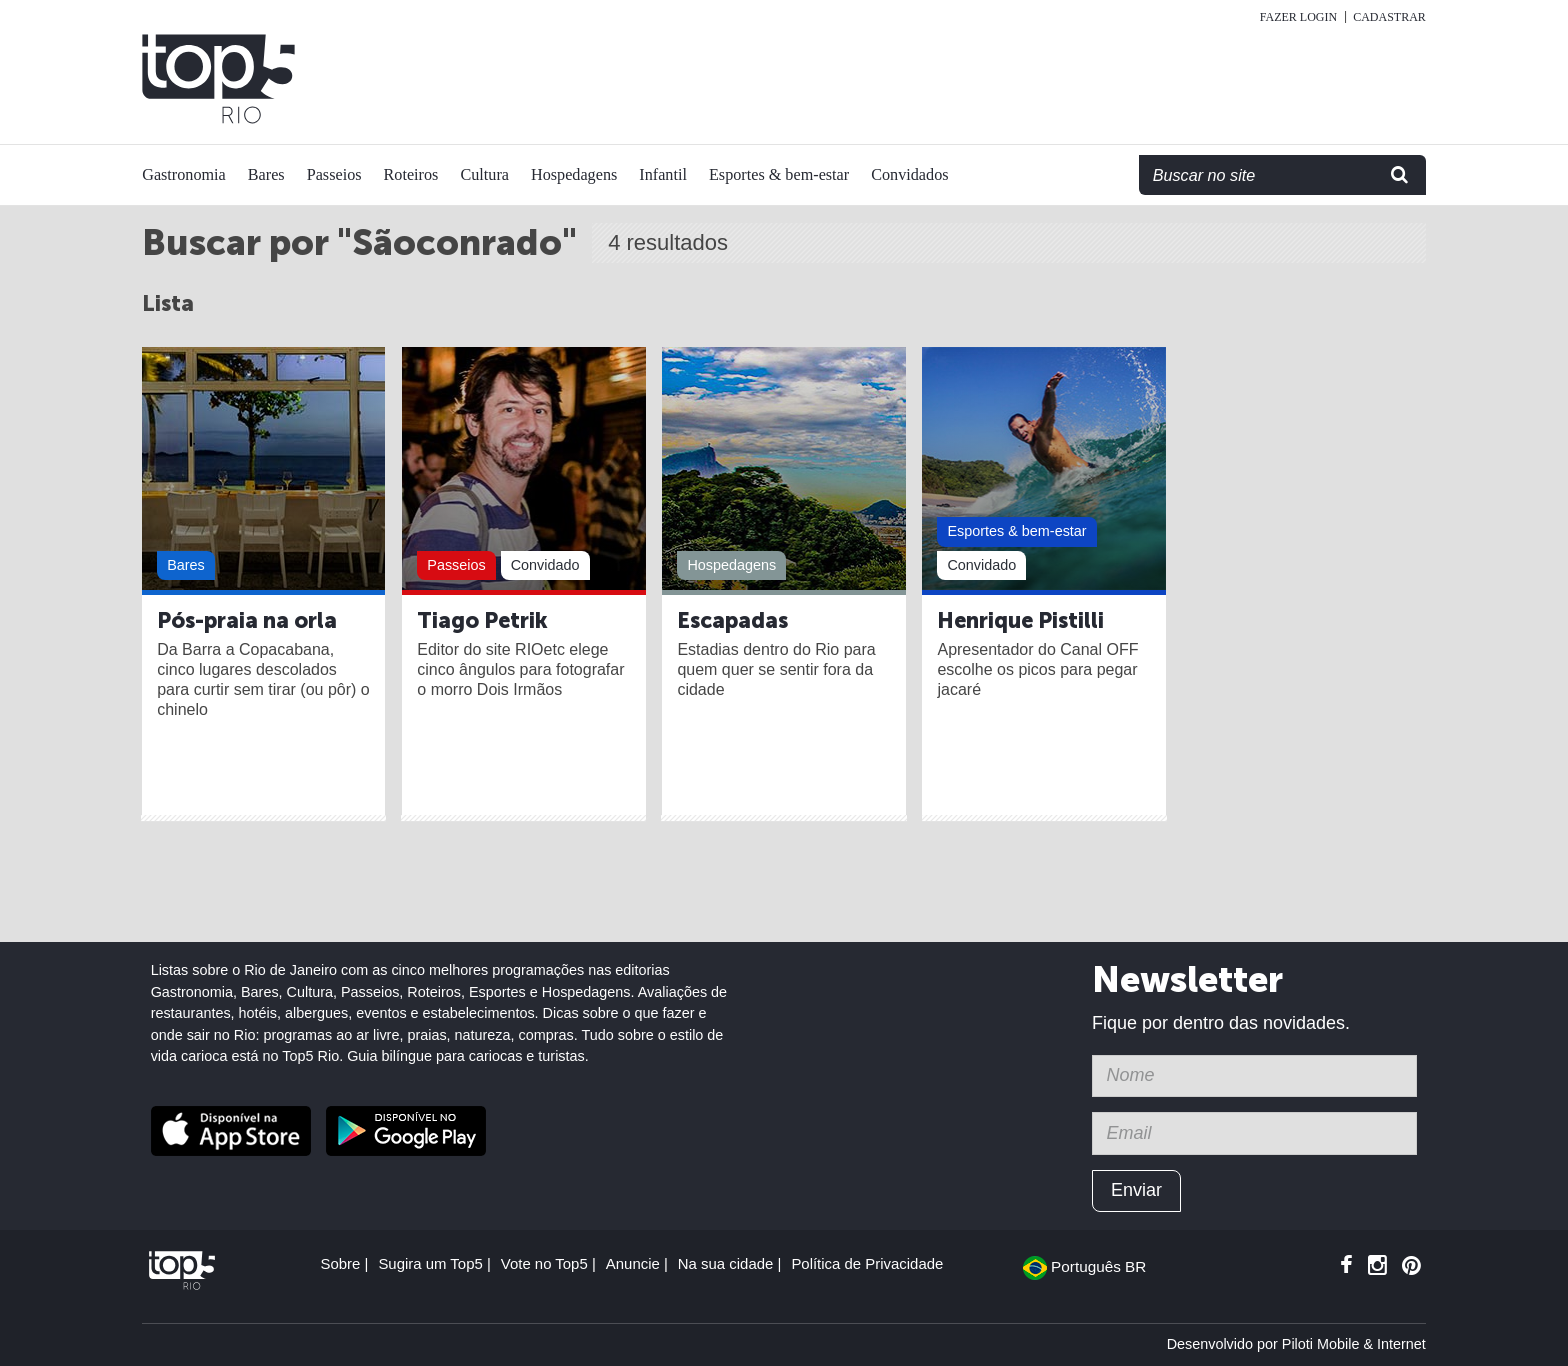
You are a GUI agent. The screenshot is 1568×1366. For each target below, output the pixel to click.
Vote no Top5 (544, 1263)
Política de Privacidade (867, 1263)
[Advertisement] (1026, 79)
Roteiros (411, 175)
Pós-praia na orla (247, 621)
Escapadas (732, 621)
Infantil (663, 175)
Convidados (909, 175)
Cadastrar (1389, 17)
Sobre (340, 1263)
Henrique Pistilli (1020, 621)
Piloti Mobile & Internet (1354, 1344)
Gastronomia (184, 175)
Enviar (1136, 1190)
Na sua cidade (726, 1263)
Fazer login (1298, 17)
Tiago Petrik (482, 621)
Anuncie (633, 1263)
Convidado (545, 565)
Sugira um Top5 (430, 1263)
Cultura (484, 175)
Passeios (334, 175)
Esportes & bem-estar (779, 175)
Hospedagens (574, 175)
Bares (266, 175)
